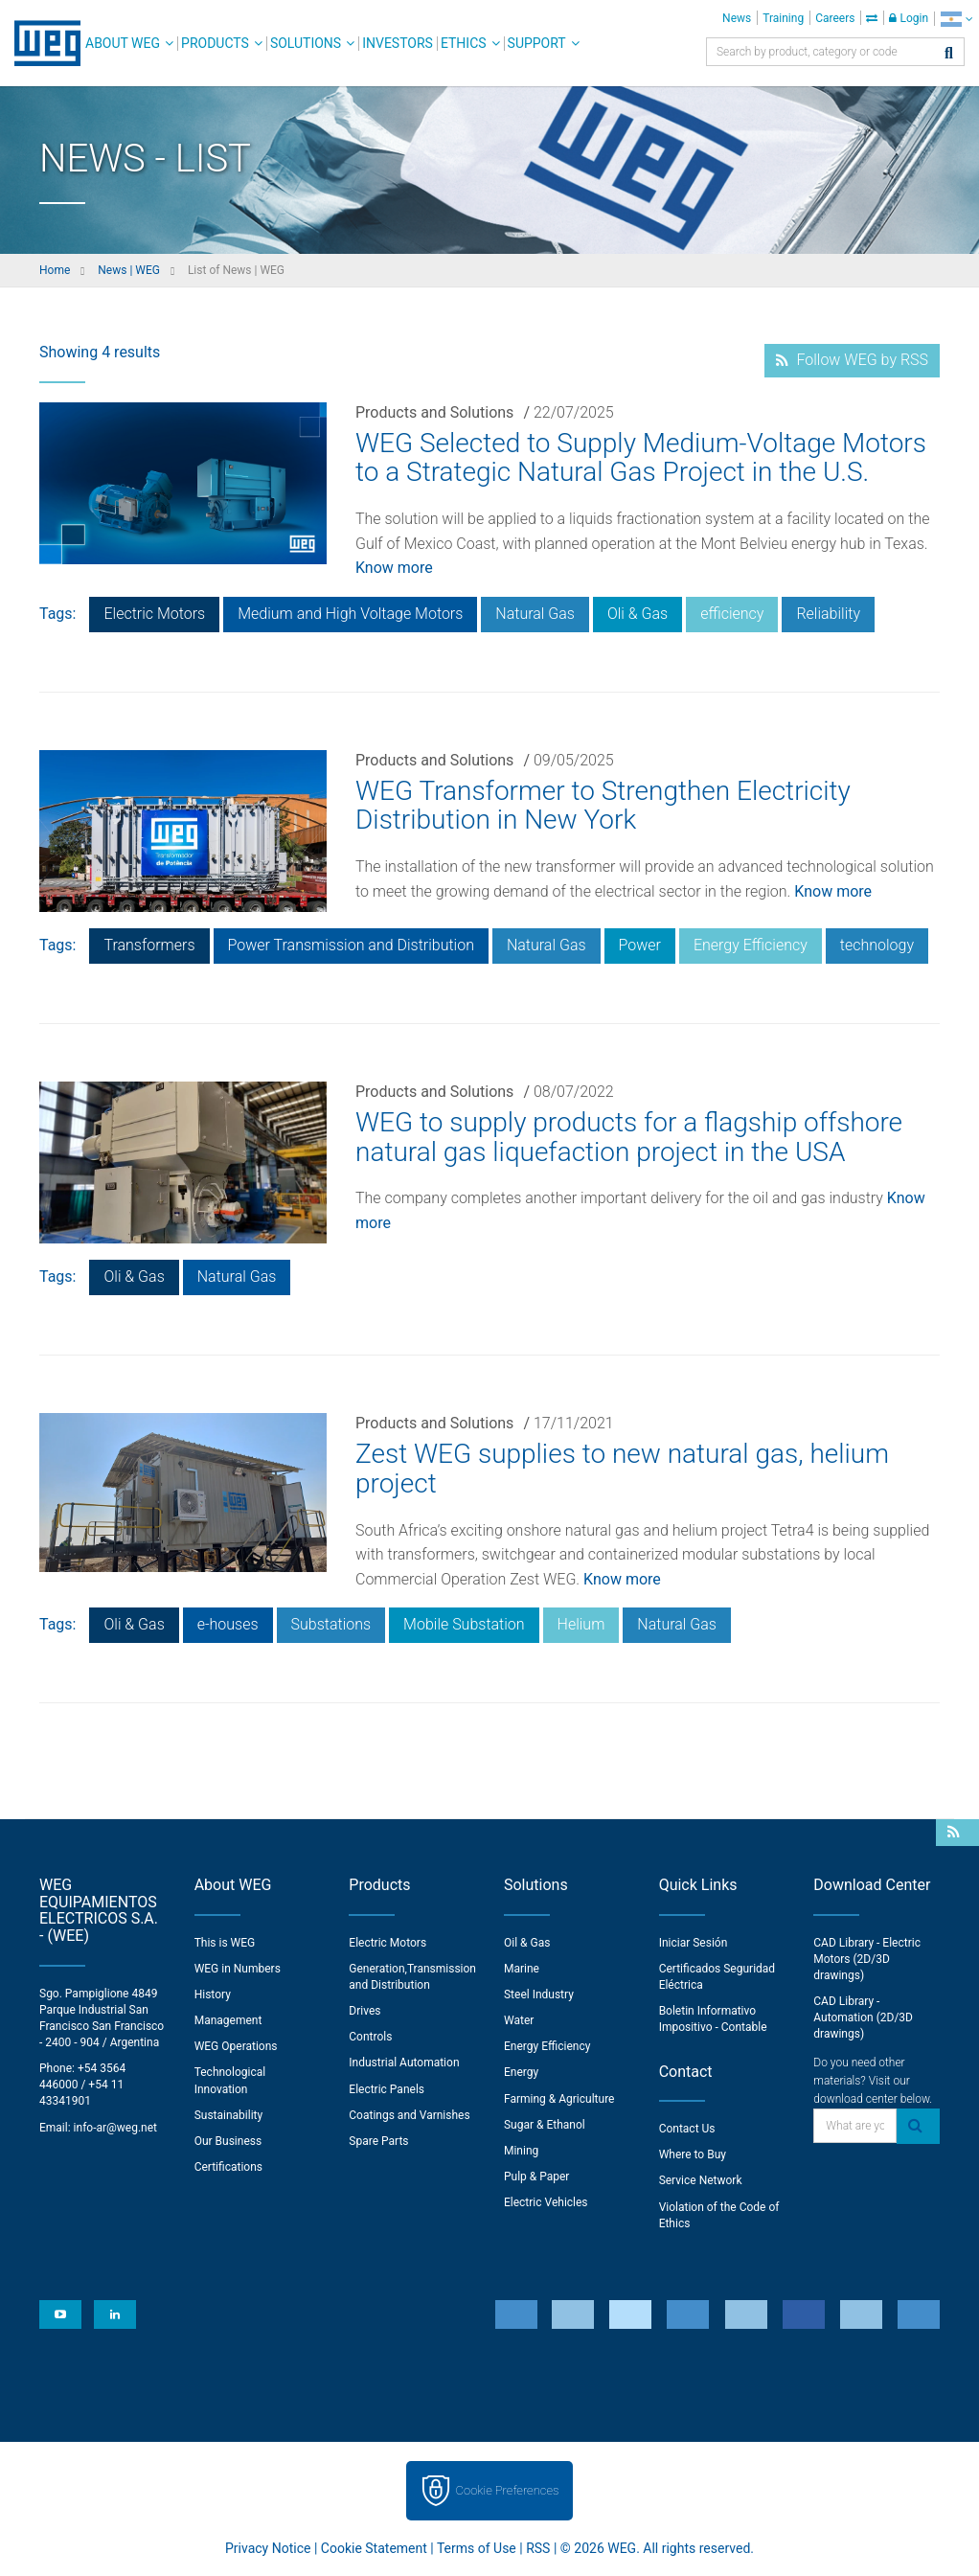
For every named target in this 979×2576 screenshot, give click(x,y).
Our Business (228, 2141)
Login (908, 18)
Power (640, 945)
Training (783, 18)
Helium (581, 1624)
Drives (364, 2010)
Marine (521, 1968)
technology (877, 945)
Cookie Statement (374, 2548)
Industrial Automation (404, 2062)
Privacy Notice (267, 2548)
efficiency (731, 613)
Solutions (305, 43)
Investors (397, 43)
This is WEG (225, 1942)
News (736, 18)
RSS (538, 2548)
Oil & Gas (527, 1942)
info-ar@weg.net (115, 2127)
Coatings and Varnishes (409, 2115)
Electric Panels (386, 2089)
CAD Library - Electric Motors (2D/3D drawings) (867, 1959)
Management (228, 2020)
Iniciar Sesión (693, 1942)
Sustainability (228, 2115)
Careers (834, 18)
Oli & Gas (637, 613)
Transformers (148, 945)
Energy (521, 2072)
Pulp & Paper (536, 2176)
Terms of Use (476, 2548)
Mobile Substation (464, 1624)
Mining (521, 2150)
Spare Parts (378, 2141)
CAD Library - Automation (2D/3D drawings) (863, 2017)
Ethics (464, 43)
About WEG (122, 43)
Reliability (828, 613)
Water (519, 2020)
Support (537, 43)
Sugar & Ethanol (544, 2124)
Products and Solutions (434, 412)
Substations (331, 1624)
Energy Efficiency (751, 945)
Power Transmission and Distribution (351, 945)
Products (215, 43)
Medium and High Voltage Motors (350, 613)
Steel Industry (539, 1994)
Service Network (700, 2180)
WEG (40, 43)
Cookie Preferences (507, 2490)
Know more (394, 568)
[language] (956, 18)
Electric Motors (154, 613)
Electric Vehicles (546, 2202)
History (212, 1994)
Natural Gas (535, 613)
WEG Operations (236, 2046)
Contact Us (687, 2128)
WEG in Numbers (237, 1968)
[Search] (949, 54)
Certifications (228, 2167)
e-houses (228, 1624)
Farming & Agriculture (559, 2099)
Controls (370, 2036)
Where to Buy (692, 2154)
